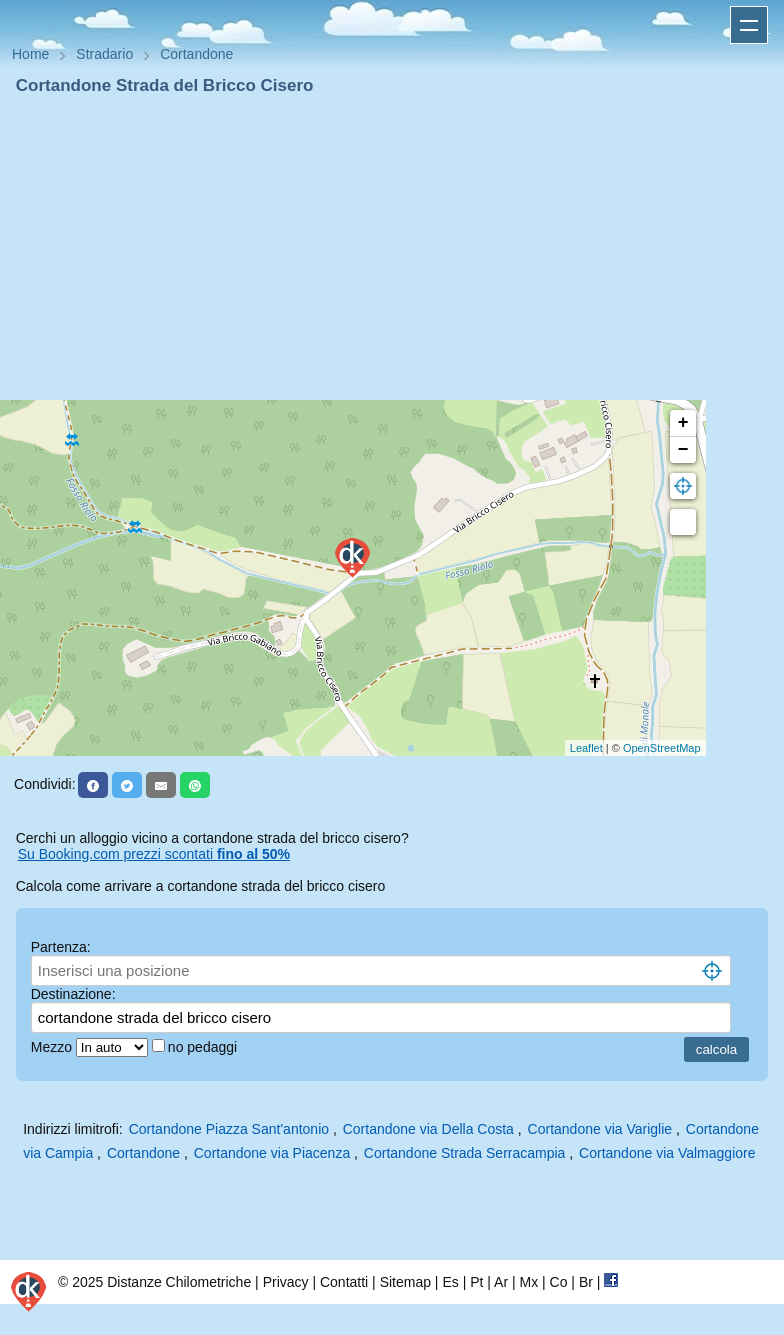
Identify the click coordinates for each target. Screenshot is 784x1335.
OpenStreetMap (662, 748)
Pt (476, 1282)
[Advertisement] (392, 248)
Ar (501, 1282)
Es (450, 1282)
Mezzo (53, 1047)
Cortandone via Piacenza (272, 1153)
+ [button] (683, 423)
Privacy (286, 1282)
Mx (528, 1282)
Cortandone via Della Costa (428, 1129)
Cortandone (143, 1153)
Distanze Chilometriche (179, 1282)
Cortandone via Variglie (600, 1129)
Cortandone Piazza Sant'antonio (229, 1129)
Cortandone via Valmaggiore (667, 1153)
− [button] (683, 450)
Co (559, 1282)
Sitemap (405, 1282)
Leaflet (586, 748)
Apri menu (749, 25)
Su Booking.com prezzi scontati (154, 854)
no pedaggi (204, 1047)
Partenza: (61, 947)
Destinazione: (73, 994)
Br (586, 1282)
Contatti (344, 1282)
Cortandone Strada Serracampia (465, 1153)
